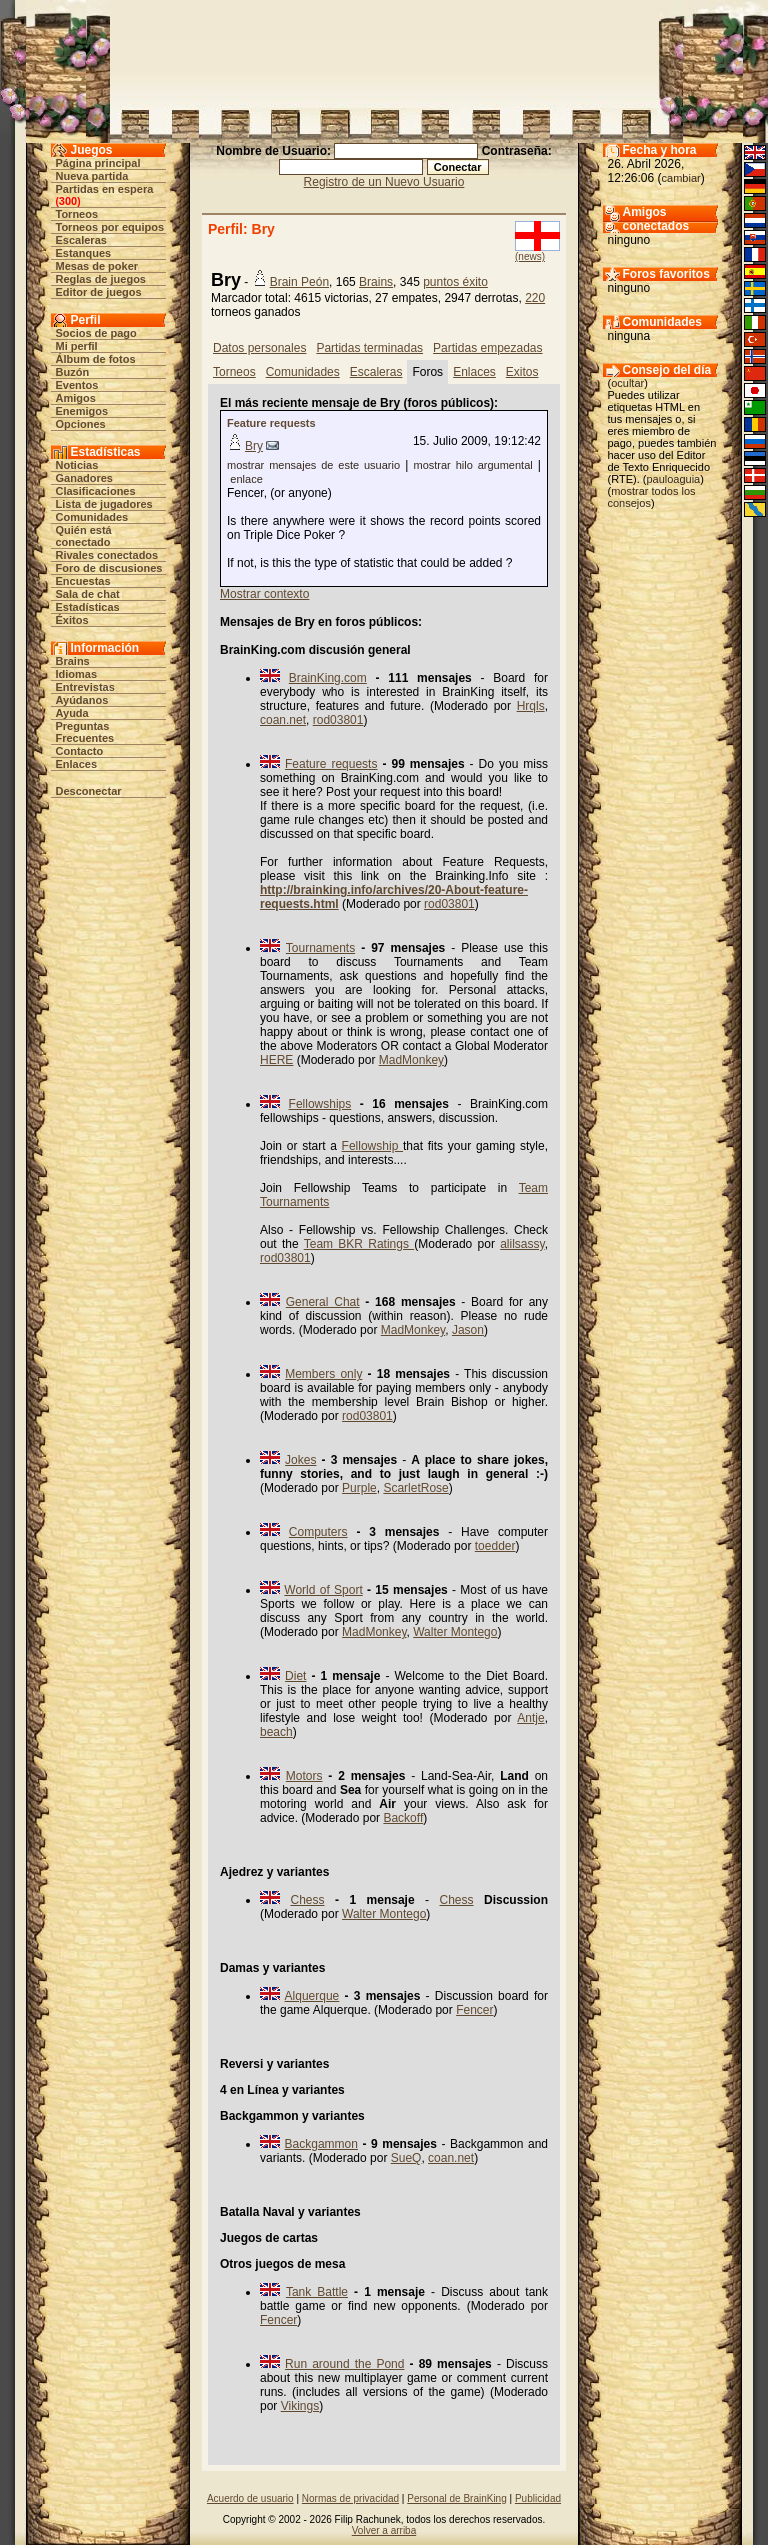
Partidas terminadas (369, 348)
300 (68, 201)
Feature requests (271, 423)
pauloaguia (673, 479)
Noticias (77, 465)
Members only (323, 1374)
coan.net (283, 720)
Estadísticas (88, 607)
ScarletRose (415, 1488)
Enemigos (82, 411)
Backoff (403, 1818)
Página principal (98, 163)
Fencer (474, 2010)
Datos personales (259, 348)
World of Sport (323, 1590)
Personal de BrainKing (457, 2498)
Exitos (522, 372)
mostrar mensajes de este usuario (313, 465)
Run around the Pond (344, 2364)
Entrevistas (85, 687)
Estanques (84, 253)
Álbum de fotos (96, 359)
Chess (307, 1900)
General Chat (323, 1302)
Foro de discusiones (109, 568)
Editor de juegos (99, 292)
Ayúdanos (82, 700)
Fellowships (320, 1104)
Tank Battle (317, 2292)
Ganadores (84, 478)
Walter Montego (455, 1632)
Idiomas (77, 674)
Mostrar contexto (264, 594)
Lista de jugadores (104, 504)
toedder (495, 1546)
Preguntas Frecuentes (85, 732)
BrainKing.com (328, 678)
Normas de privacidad (350, 2498)
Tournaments (320, 948)
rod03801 (338, 720)
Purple (359, 1488)
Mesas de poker (97, 266)
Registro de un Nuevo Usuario (384, 182)
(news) (530, 256)
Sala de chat (88, 594)
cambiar (681, 178)
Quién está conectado (84, 536)
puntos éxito (455, 282)
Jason (468, 1330)
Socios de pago (96, 333)
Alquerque (312, 1996)
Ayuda (72, 713)
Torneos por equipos (110, 227)
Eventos (77, 385)
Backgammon (321, 2144)
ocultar (627, 383)
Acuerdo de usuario (250, 2498)
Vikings (300, 2406)
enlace (246, 479)
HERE (276, 1060)
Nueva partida (92, 176)
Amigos (76, 398)
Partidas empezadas (487, 348)
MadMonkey (411, 1060)
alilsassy (522, 1244)
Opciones (81, 424)
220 (535, 298)
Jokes (300, 1460)
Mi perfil (77, 346)
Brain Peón (299, 282)
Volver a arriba (384, 2530)
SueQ (406, 2158)
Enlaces (77, 764)
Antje (530, 1718)
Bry (254, 446)
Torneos (77, 214)
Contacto (80, 751)
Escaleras (81, 240)
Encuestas (83, 581)
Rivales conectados (107, 555)
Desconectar (89, 791)
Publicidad (538, 2498)
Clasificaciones (96, 491)
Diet (295, 1676)
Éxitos (72, 620)
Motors (304, 1776)
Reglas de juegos (101, 279)
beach (276, 1732)
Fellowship (372, 1146)
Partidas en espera (105, 189)
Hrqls (531, 706)
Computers (318, 1532)
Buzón (73, 372)
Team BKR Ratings (359, 1244)
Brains (73, 661)
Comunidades (92, 517)
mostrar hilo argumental (472, 465)
